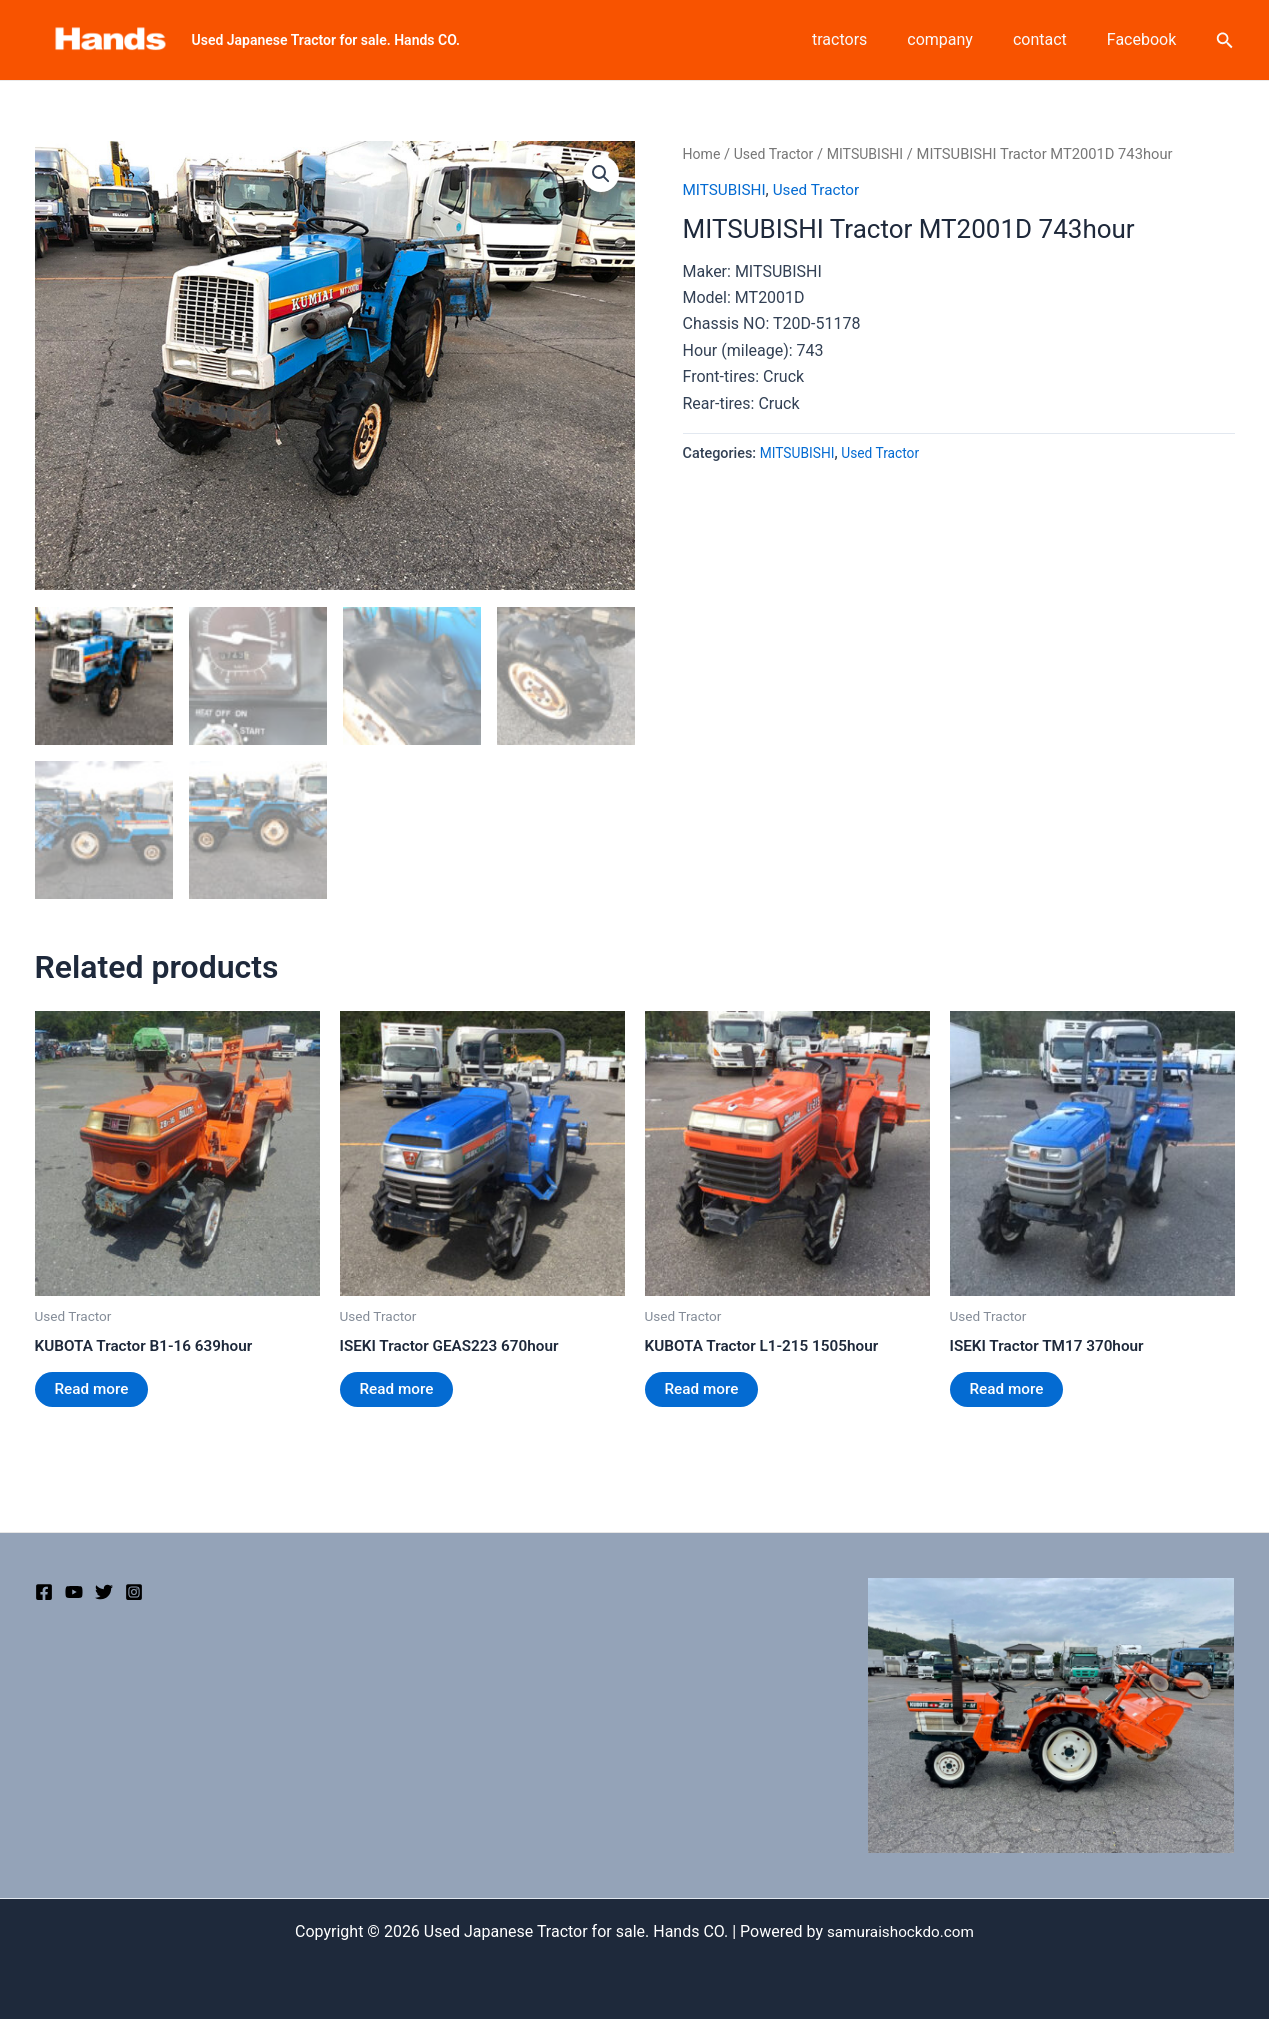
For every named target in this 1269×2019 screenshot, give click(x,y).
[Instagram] (134, 1592)
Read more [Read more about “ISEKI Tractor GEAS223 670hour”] (398, 1389)
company (960, 39)
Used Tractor (776, 154)
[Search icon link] (1225, 40)
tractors (867, 39)
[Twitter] (104, 1592)
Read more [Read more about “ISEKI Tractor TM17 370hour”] (1008, 1389)
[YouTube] (74, 1592)
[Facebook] (44, 1592)
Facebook (1145, 39)
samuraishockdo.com (900, 1931)
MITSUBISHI (872, 154)
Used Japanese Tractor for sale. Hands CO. (326, 40)
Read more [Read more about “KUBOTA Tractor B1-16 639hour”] (93, 1389)
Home (703, 154)
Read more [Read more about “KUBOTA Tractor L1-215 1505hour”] (703, 1389)
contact (1052, 39)
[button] (601, 175)
